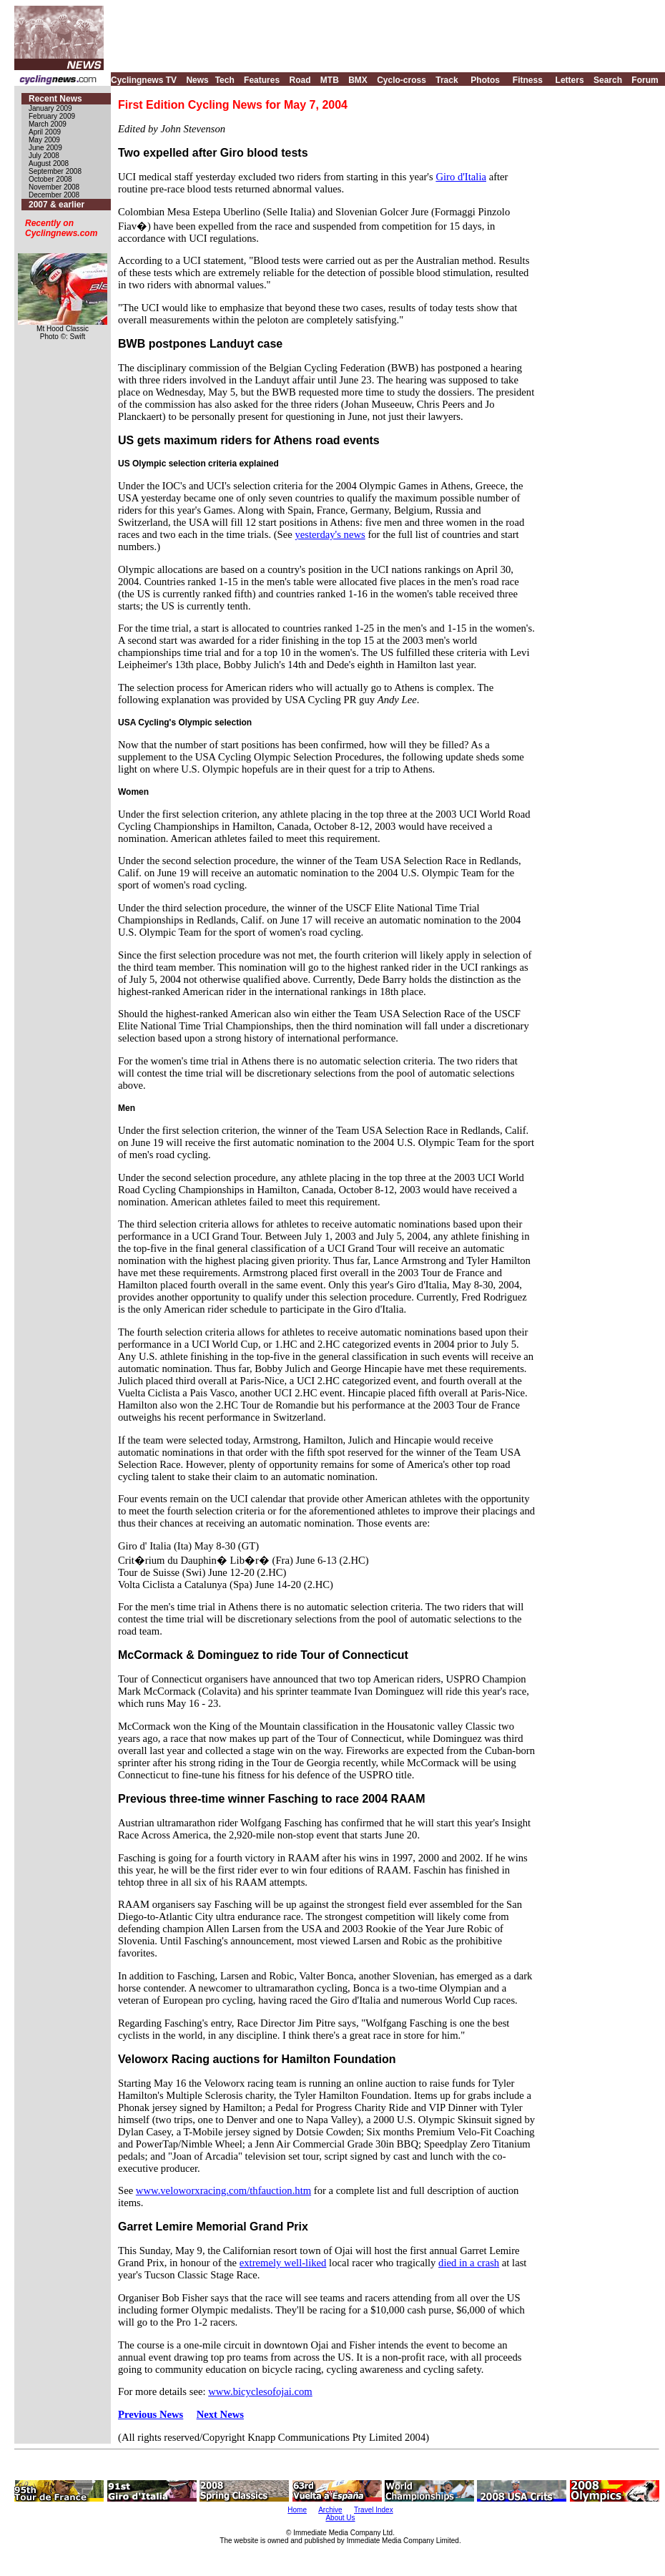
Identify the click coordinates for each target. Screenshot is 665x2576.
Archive (330, 2510)
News (197, 80)
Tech (225, 80)
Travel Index (373, 2510)
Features (262, 80)
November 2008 (54, 187)
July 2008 (44, 156)
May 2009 (44, 140)
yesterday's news (330, 534)
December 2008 (54, 195)
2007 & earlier (56, 205)
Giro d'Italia (460, 176)
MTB (329, 80)
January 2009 (50, 108)
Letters (570, 80)
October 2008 (50, 179)
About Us (340, 2518)
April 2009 (45, 132)
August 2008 (49, 163)
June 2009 (45, 148)
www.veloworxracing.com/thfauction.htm (223, 2190)
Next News (220, 2414)
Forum (644, 80)
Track (446, 80)
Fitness (528, 80)
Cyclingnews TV (144, 80)
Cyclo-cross (401, 80)
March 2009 (47, 124)
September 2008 (55, 171)
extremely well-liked (283, 2262)
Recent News (55, 99)
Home (297, 2510)
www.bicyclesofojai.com (260, 2391)
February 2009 (52, 116)
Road (299, 80)
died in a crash (468, 2262)
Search (607, 80)
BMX (358, 80)
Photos (485, 80)
